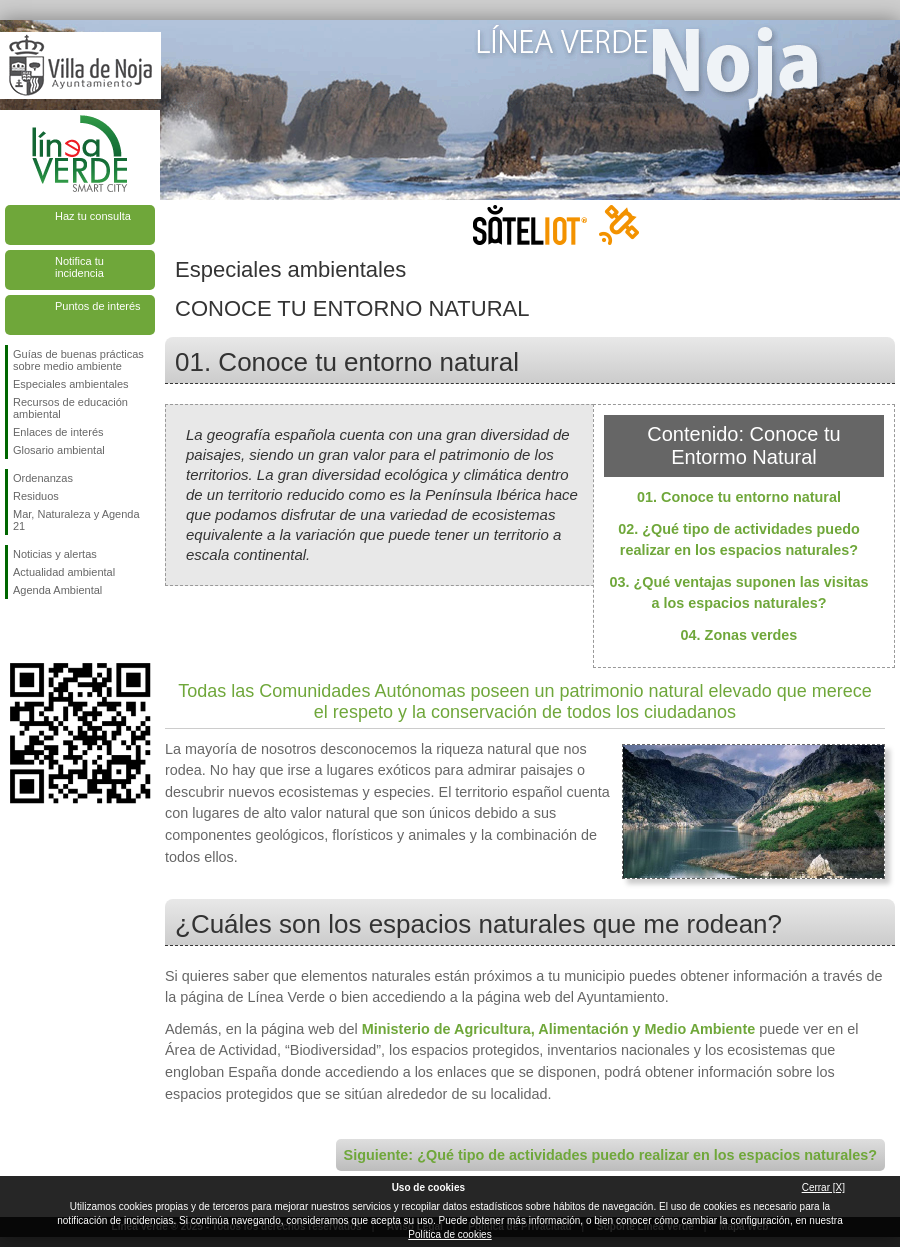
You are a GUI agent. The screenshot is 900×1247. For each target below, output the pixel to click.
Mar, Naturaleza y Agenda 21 (76, 520)
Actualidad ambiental (64, 572)
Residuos (36, 496)
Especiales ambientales (71, 384)
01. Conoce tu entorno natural (739, 497)
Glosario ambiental (59, 450)
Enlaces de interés (58, 432)
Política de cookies (449, 1234)
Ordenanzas (43, 478)
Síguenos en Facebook (17, 631)
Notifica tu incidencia (79, 267)
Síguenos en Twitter (50, 631)
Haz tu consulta (93, 216)
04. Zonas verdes (739, 635)
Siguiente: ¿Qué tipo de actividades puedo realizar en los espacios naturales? (610, 1155)
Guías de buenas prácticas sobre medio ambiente (78, 360)
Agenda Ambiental (57, 590)
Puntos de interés (98, 306)
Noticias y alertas (55, 554)
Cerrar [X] (823, 1187)
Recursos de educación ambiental (70, 408)
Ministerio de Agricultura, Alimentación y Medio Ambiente (558, 1029)
